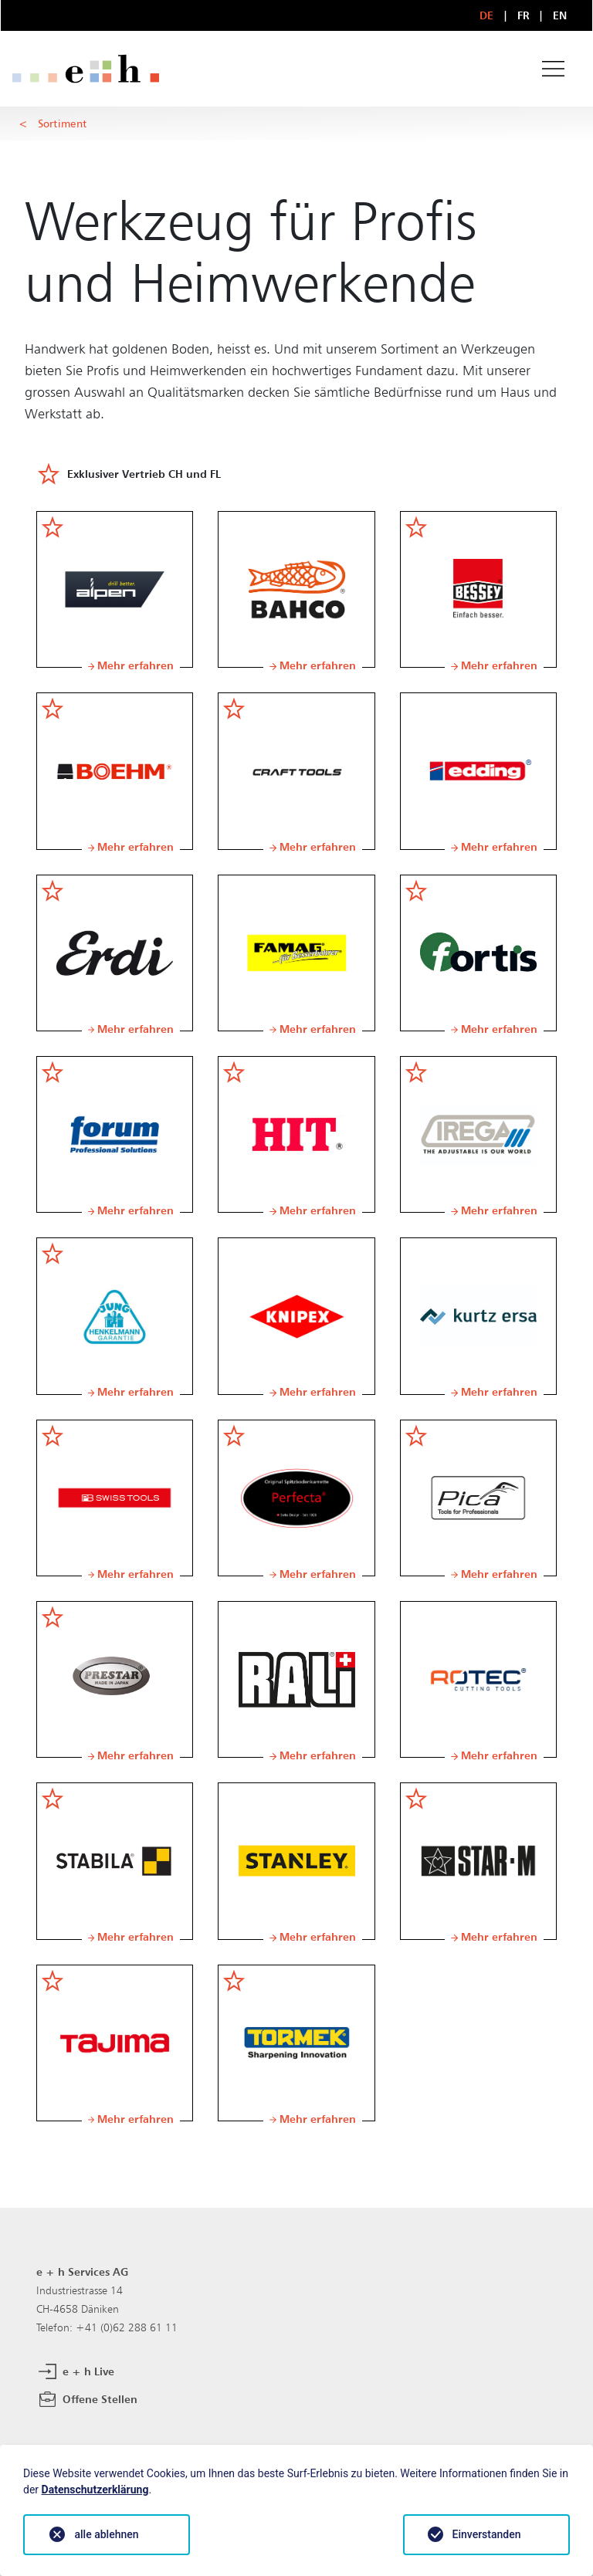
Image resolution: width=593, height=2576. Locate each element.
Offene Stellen (86, 2400)
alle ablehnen (106, 2534)
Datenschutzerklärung (95, 2489)
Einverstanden (486, 2534)
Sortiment (62, 123)
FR (523, 15)
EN (560, 15)
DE (486, 15)
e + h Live (75, 2372)
